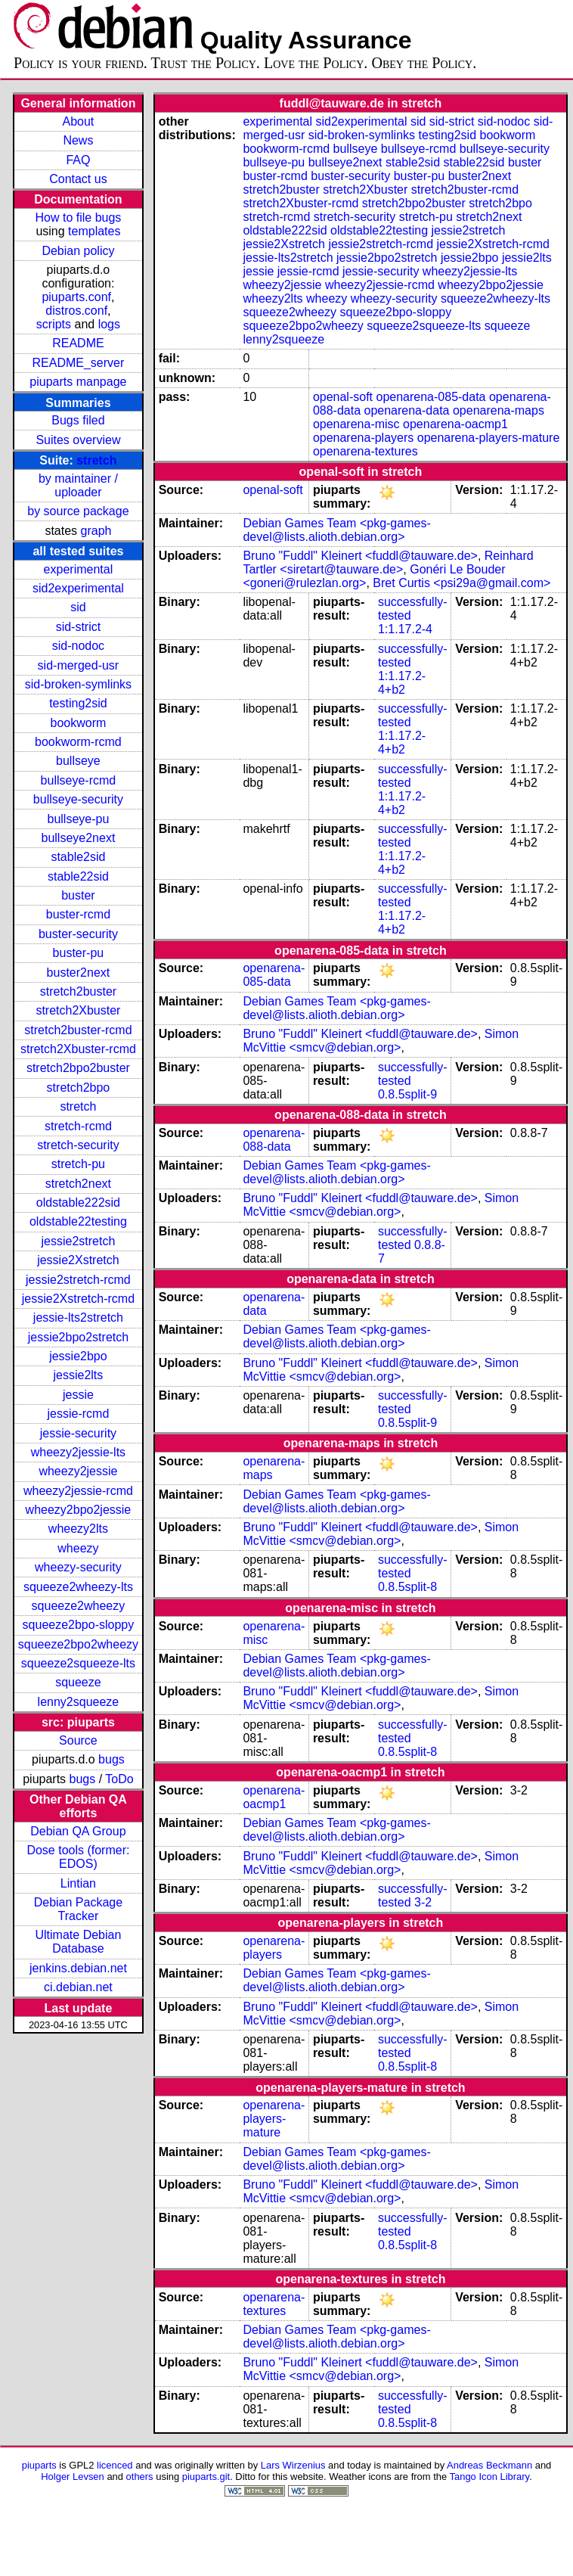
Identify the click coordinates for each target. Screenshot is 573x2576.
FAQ (78, 160)
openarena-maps (498, 410)
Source (78, 1740)
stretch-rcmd (78, 1126)
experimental (78, 569)
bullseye (78, 760)
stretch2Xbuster (78, 1010)
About (78, 121)
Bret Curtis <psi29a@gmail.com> (461, 582)
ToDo (119, 1779)
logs (109, 324)
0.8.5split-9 (407, 1094)
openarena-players (363, 437)
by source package (78, 511)
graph (96, 530)
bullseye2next (78, 837)
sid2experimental (78, 588)
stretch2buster (78, 991)
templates (94, 231)
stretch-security (78, 1145)
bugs (111, 1759)
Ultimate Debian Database (79, 1941)
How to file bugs (78, 217)
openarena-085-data (431, 396)
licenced (115, 2465)
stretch (96, 460)
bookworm (79, 722)
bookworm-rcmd (78, 741)
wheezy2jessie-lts (78, 1452)
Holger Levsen (72, 2476)
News (78, 140)
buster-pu (78, 952)
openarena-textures (365, 451)
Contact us (78, 178)
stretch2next (78, 1183)
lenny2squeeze (78, 1701)
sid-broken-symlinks (78, 684)
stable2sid (78, 856)
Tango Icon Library (490, 2476)
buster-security (78, 934)
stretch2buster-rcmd (78, 1030)
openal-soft (343, 396)
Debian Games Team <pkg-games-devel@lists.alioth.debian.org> (336, 530)
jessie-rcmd (79, 1413)
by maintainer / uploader (78, 485)
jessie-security (78, 1433)
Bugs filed (77, 420)
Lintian (78, 1883)
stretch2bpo (78, 1087)
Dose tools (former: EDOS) (77, 1857)
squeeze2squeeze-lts (78, 1663)
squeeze (78, 1682)
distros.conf (76, 310)
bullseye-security (78, 799)
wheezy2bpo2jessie (79, 1509)
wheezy (77, 1548)
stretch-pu (78, 1163)
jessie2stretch (79, 1241)
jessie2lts (79, 1375)
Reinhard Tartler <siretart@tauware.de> (388, 562)
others (139, 2476)
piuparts (39, 2465)
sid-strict (78, 626)
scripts (53, 324)
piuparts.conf (76, 297)
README (78, 343)
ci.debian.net (78, 1987)
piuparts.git (206, 2476)
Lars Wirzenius (293, 2465)
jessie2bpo (78, 1356)
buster (77, 895)
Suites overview (78, 439)
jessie (78, 1394)
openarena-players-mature (488, 437)
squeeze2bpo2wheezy (78, 1644)
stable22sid (78, 876)
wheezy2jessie (78, 1471)
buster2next (78, 972)
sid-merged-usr (78, 665)
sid (77, 607)
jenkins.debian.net (78, 1968)
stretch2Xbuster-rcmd (78, 1049)
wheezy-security (78, 1567)
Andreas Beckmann (489, 2465)
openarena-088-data (274, 1139)
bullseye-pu (79, 819)
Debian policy (78, 250)
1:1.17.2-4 (405, 629)
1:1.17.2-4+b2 (402, 683)
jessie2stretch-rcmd (78, 1279)
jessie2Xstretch (78, 1260)
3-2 (423, 1902)
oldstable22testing (78, 1221)
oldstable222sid (78, 1202)
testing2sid (78, 703)
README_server (79, 362)
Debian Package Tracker (78, 1909)
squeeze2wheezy (78, 1605)
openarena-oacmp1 (455, 424)
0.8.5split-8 (407, 1586)
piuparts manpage (77, 381)
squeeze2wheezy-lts (78, 1586)
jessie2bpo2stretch (78, 1337)
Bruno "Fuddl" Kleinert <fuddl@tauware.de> (360, 555)
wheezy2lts (78, 1528)
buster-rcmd (78, 914)
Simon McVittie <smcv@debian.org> (381, 1040)
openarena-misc (356, 424)
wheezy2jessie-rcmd (78, 1490)
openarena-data (407, 410)
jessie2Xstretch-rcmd (78, 1298)
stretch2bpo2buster (78, 1067)
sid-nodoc (78, 645)
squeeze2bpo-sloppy (79, 1624)
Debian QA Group (77, 1831)
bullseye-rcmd (78, 780)
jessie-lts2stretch (78, 1317)
